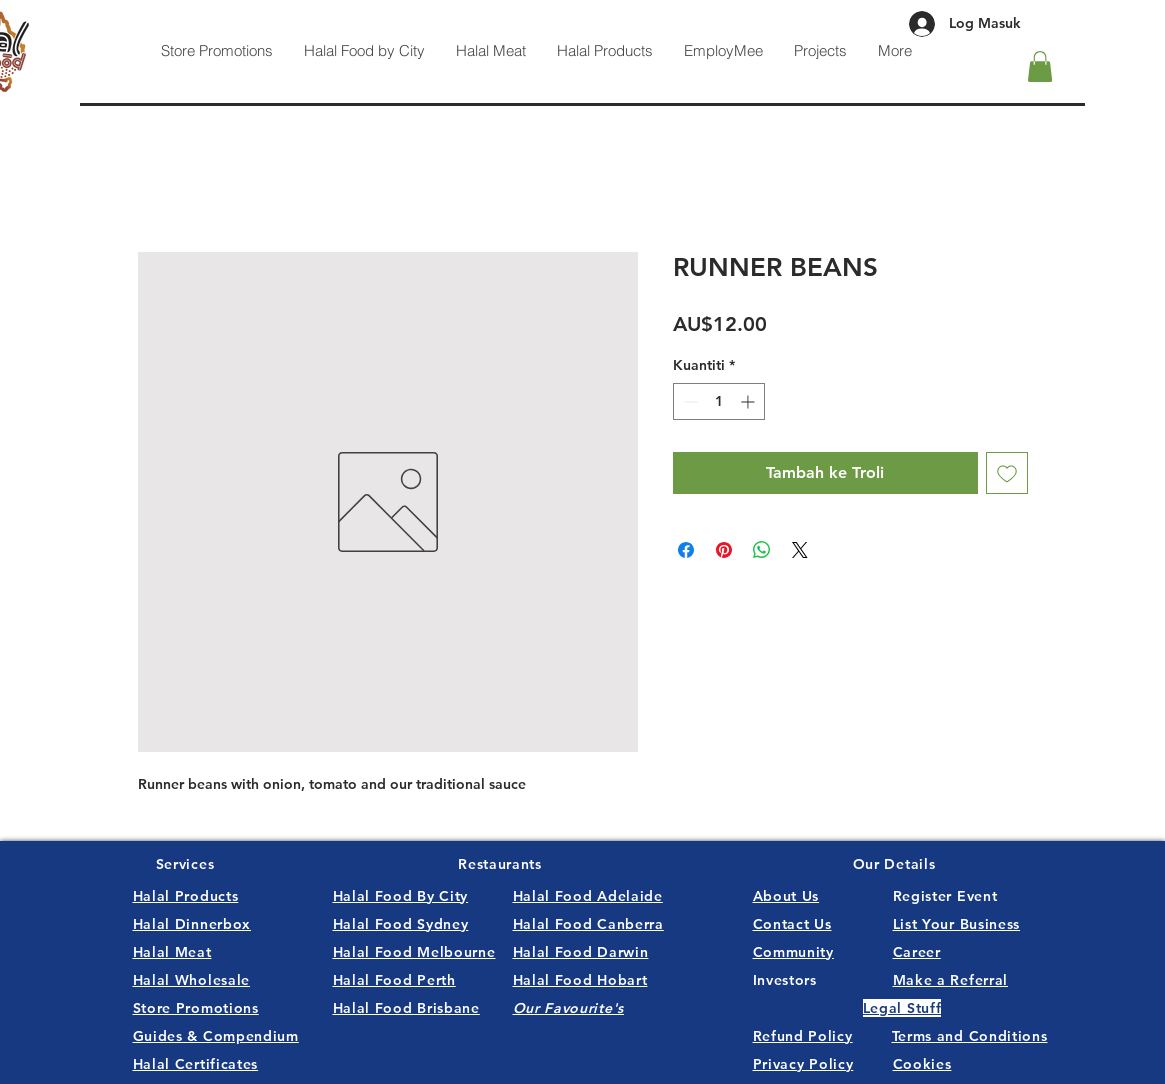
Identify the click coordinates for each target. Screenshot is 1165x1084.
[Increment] (749, 401)
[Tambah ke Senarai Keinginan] (1007, 473)
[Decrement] (688, 401)
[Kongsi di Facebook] (686, 550)
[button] (1040, 66)
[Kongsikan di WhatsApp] (762, 550)
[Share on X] (800, 550)
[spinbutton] (719, 401)
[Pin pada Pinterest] (724, 550)
